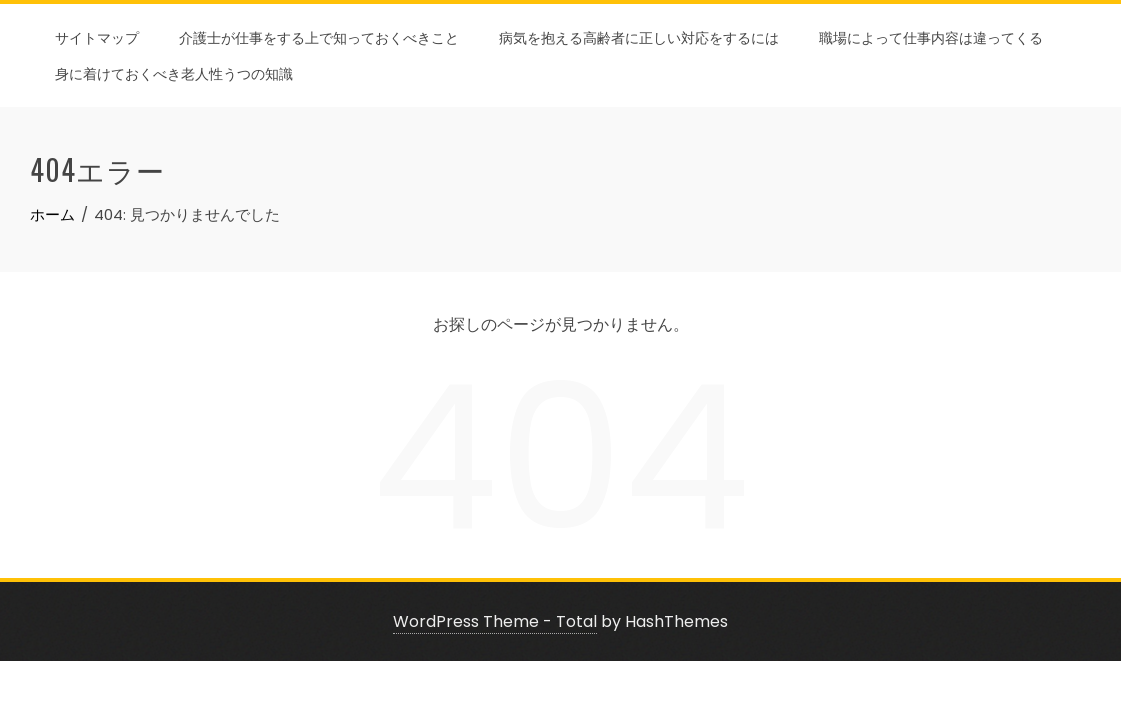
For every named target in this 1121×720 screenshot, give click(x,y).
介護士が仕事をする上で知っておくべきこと (319, 36)
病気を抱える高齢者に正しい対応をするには (639, 36)
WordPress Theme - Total (495, 621)
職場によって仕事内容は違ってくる (931, 36)
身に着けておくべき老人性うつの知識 (174, 72)
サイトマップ (97, 36)
